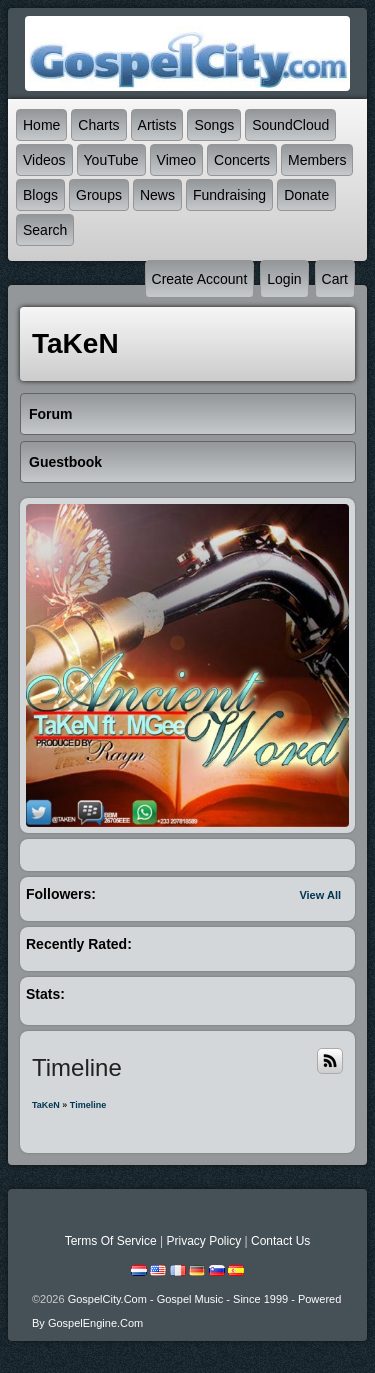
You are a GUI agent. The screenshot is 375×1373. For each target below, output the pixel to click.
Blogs (40, 195)
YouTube (111, 160)
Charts (98, 125)
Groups (99, 195)
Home (41, 125)
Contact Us (280, 1241)
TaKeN (46, 1105)
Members (317, 160)
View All (320, 895)
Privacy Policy (203, 1241)
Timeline (88, 1105)
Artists (157, 125)
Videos (44, 160)
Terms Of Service (111, 1241)
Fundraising (229, 195)
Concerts (242, 160)
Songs (214, 125)
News (157, 195)
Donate (306, 195)
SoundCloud (290, 125)
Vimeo (176, 160)
